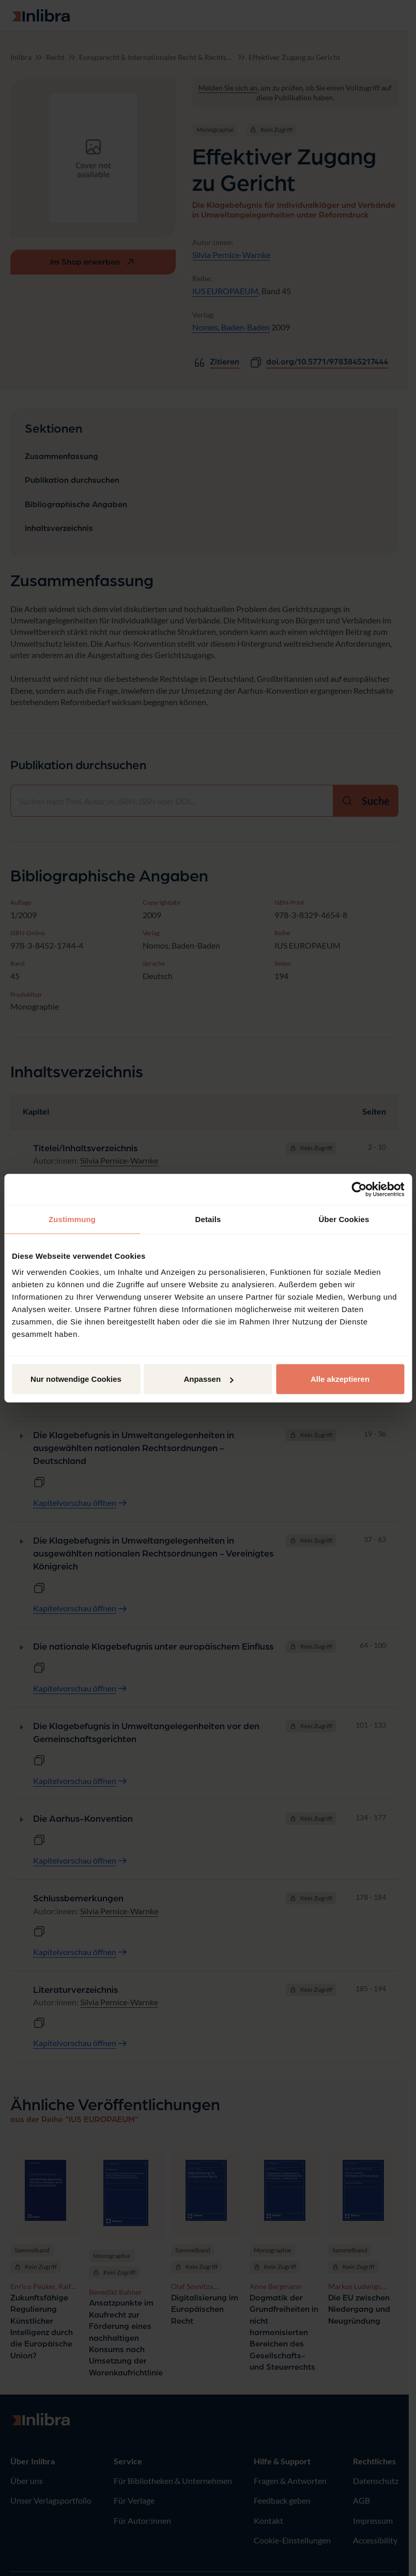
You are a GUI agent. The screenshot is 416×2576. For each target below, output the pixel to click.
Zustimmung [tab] (72, 1218)
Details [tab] (208, 1218)
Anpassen (208, 1379)
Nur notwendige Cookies (75, 1379)
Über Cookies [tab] (344, 1218)
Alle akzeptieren (340, 1379)
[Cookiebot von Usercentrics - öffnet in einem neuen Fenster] (359, 1189)
